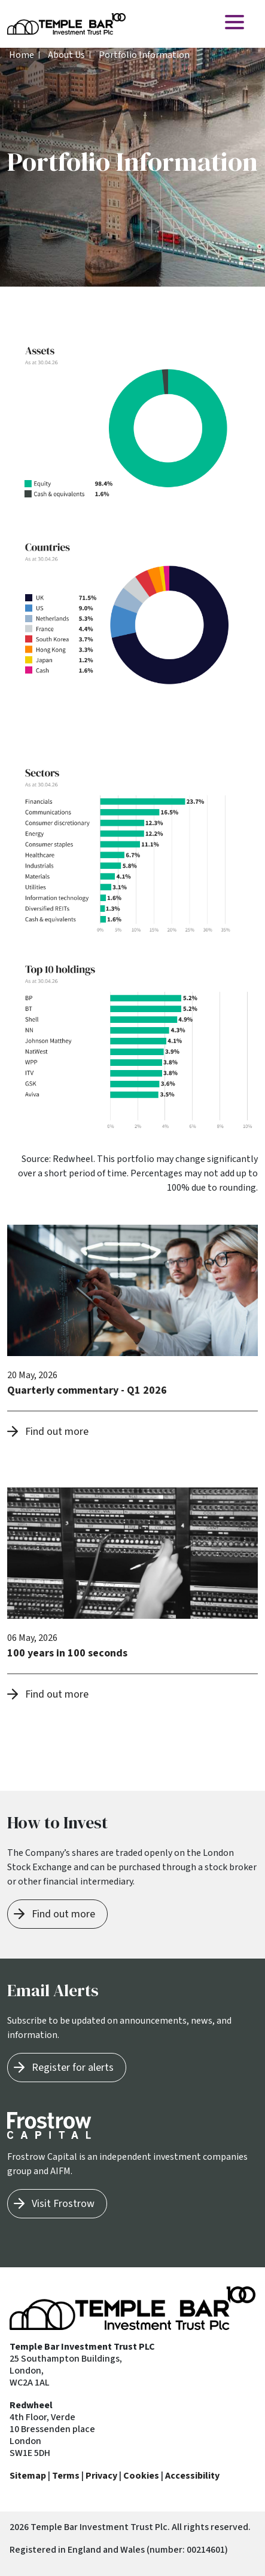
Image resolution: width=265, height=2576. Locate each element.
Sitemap (28, 2475)
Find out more (63, 1914)
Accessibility (192, 2475)
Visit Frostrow (63, 2203)
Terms (66, 2475)
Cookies (141, 2475)
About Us (66, 55)
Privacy (101, 2475)
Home (21, 55)
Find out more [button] (57, 1431)
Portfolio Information (144, 55)
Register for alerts (73, 2067)
